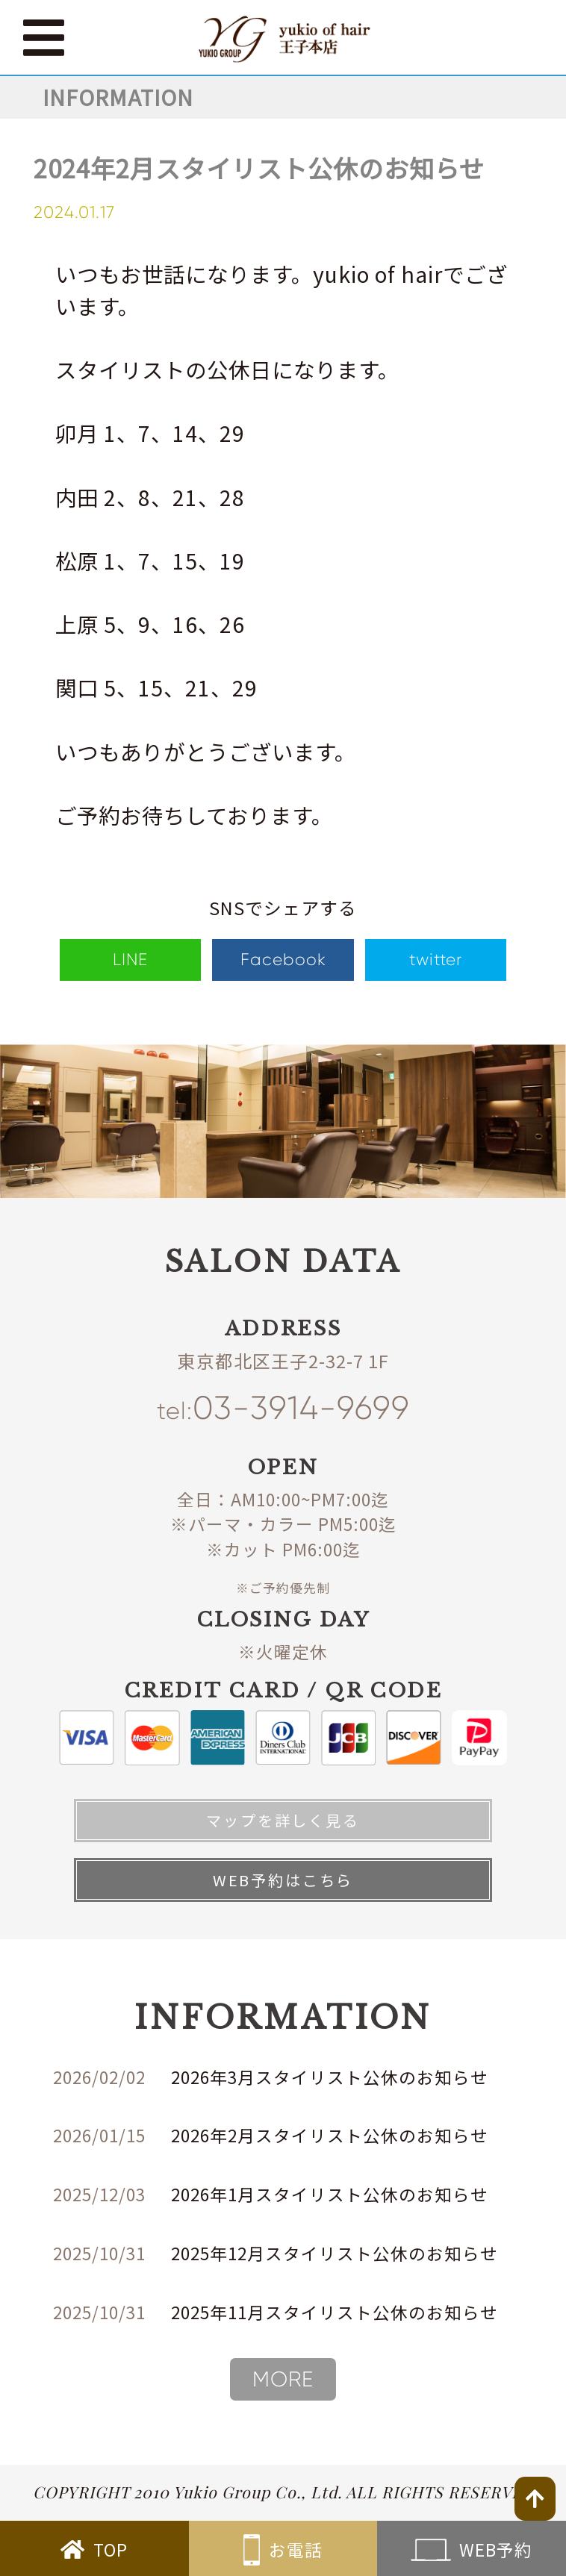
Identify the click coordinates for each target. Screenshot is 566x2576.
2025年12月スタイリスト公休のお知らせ (334, 2253)
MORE (283, 2379)
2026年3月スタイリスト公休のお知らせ (329, 2077)
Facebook (283, 959)
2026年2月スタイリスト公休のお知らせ (329, 2135)
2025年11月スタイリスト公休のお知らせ (334, 2312)
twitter (435, 959)
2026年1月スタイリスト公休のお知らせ (329, 2194)
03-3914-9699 (283, 1408)
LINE (130, 959)
